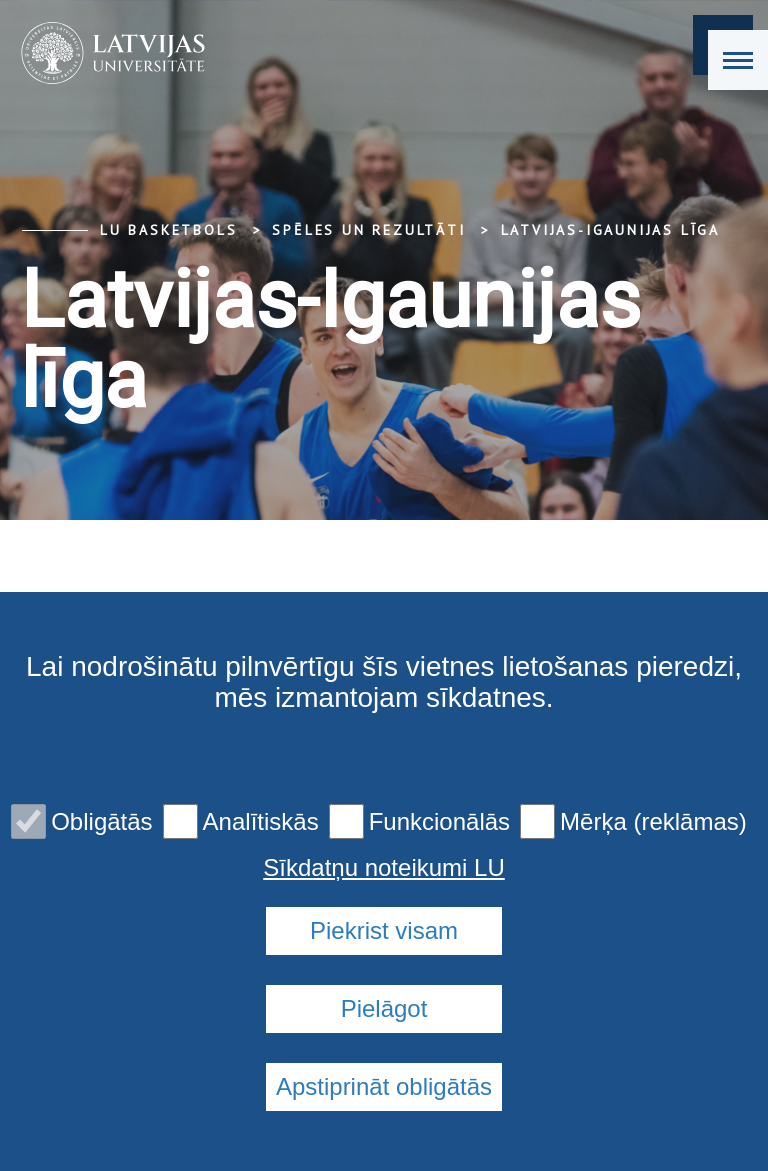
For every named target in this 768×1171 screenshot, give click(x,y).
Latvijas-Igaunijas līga (610, 230)
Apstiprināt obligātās (384, 1086)
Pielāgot (384, 1008)
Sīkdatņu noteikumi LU (383, 868)
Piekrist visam (384, 930)
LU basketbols (168, 230)
